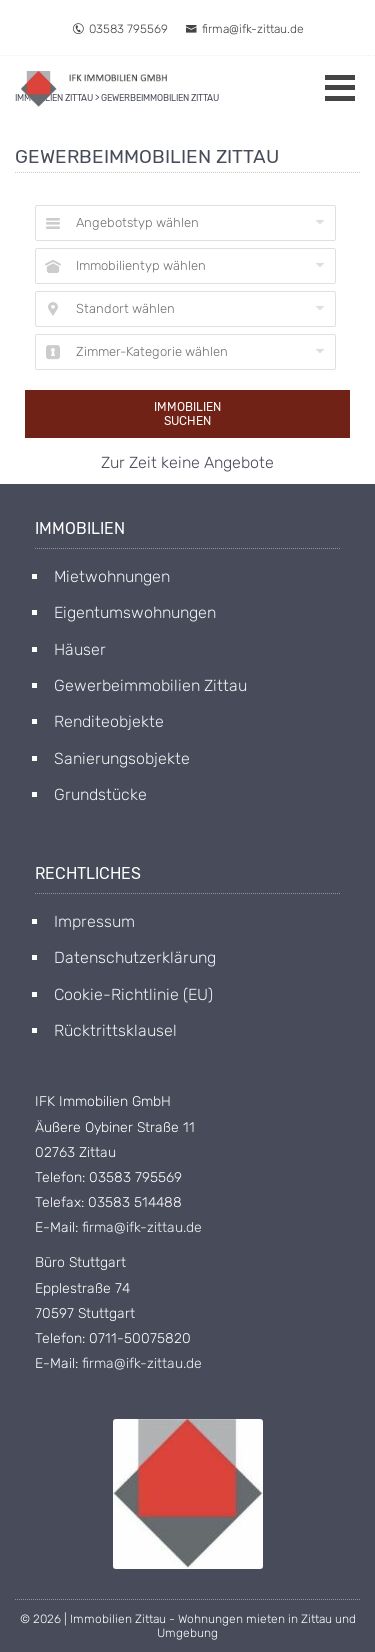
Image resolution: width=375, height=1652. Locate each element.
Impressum (94, 921)
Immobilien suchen (187, 414)
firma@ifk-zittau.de (244, 29)
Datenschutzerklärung (135, 957)
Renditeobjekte (109, 721)
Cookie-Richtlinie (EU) (133, 994)
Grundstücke (100, 794)
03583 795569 (120, 29)
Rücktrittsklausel (115, 1030)
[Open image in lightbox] (188, 1494)
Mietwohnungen (112, 576)
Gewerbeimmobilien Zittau (150, 685)
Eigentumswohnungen (135, 612)
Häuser (80, 649)
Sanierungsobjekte (122, 758)
